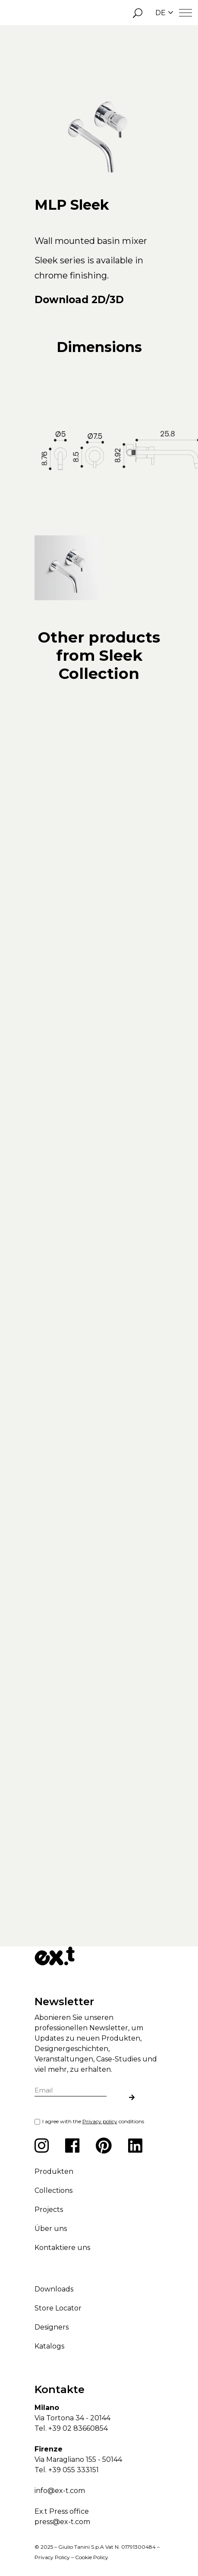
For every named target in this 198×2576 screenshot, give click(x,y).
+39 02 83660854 (78, 2424)
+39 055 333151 (73, 2465)
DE (164, 13)
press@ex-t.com (62, 2517)
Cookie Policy (91, 2553)
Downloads (54, 2285)
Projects (49, 2205)
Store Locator (58, 2304)
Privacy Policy (52, 2553)
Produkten (54, 2167)
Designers (52, 2323)
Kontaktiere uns (62, 2243)
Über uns (51, 2224)
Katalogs (49, 2342)
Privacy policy (99, 2117)
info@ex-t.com (60, 2486)
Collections (53, 2186)
